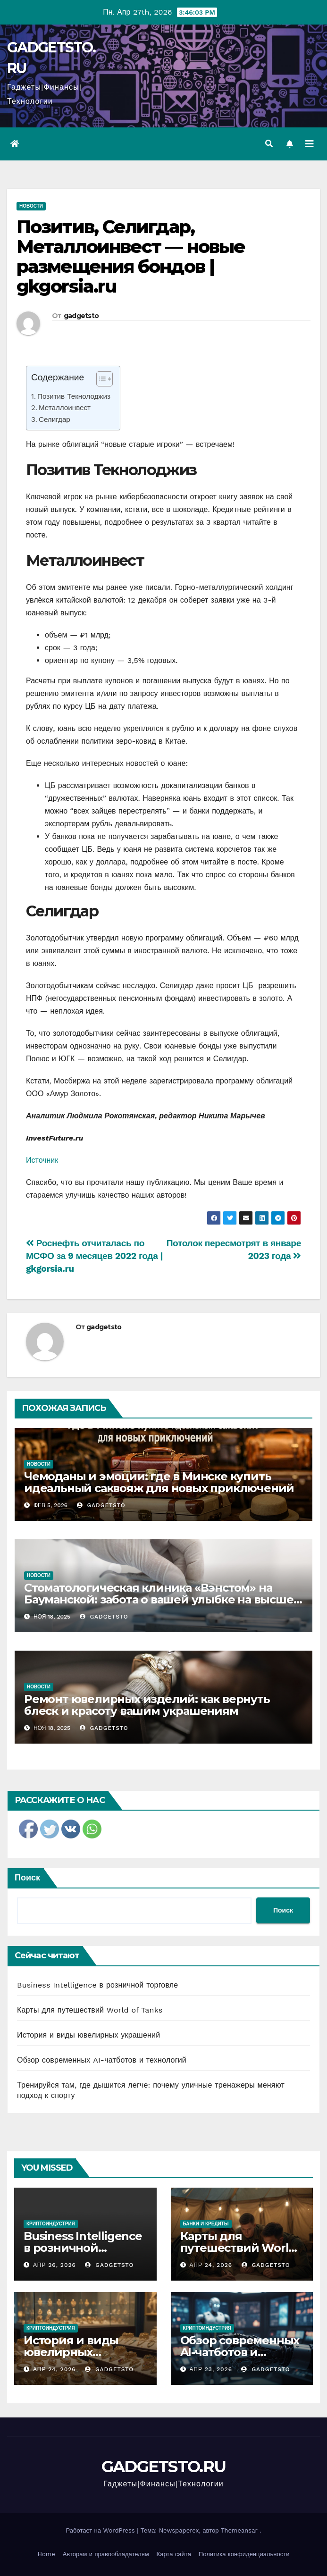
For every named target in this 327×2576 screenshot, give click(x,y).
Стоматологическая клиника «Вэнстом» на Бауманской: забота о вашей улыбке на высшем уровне (163, 1599)
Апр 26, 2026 (54, 2265)
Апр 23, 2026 (210, 2369)
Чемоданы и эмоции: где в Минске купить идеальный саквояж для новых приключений (159, 1482)
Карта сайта (174, 2554)
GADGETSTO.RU (163, 2466)
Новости (31, 206)
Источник (42, 1160)
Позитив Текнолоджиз (73, 396)
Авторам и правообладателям (106, 2554)
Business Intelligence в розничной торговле (97, 1984)
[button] (269, 143)
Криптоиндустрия (50, 2223)
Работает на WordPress (101, 2530)
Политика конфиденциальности (244, 2554)
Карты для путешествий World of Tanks (89, 2009)
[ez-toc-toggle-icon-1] (99, 381)
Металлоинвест (65, 407)
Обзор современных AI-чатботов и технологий (101, 2060)
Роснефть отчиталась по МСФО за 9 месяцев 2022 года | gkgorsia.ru (94, 1256)
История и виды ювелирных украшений (88, 2035)
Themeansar (239, 2530)
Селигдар (54, 419)
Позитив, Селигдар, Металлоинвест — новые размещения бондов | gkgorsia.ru (131, 256)
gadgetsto (81, 315)
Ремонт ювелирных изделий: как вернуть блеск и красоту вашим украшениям (147, 1705)
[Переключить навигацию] (309, 144)
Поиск (27, 1877)
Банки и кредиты (206, 2223)
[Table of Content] (104, 378)
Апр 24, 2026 (210, 2265)
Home (46, 2554)
